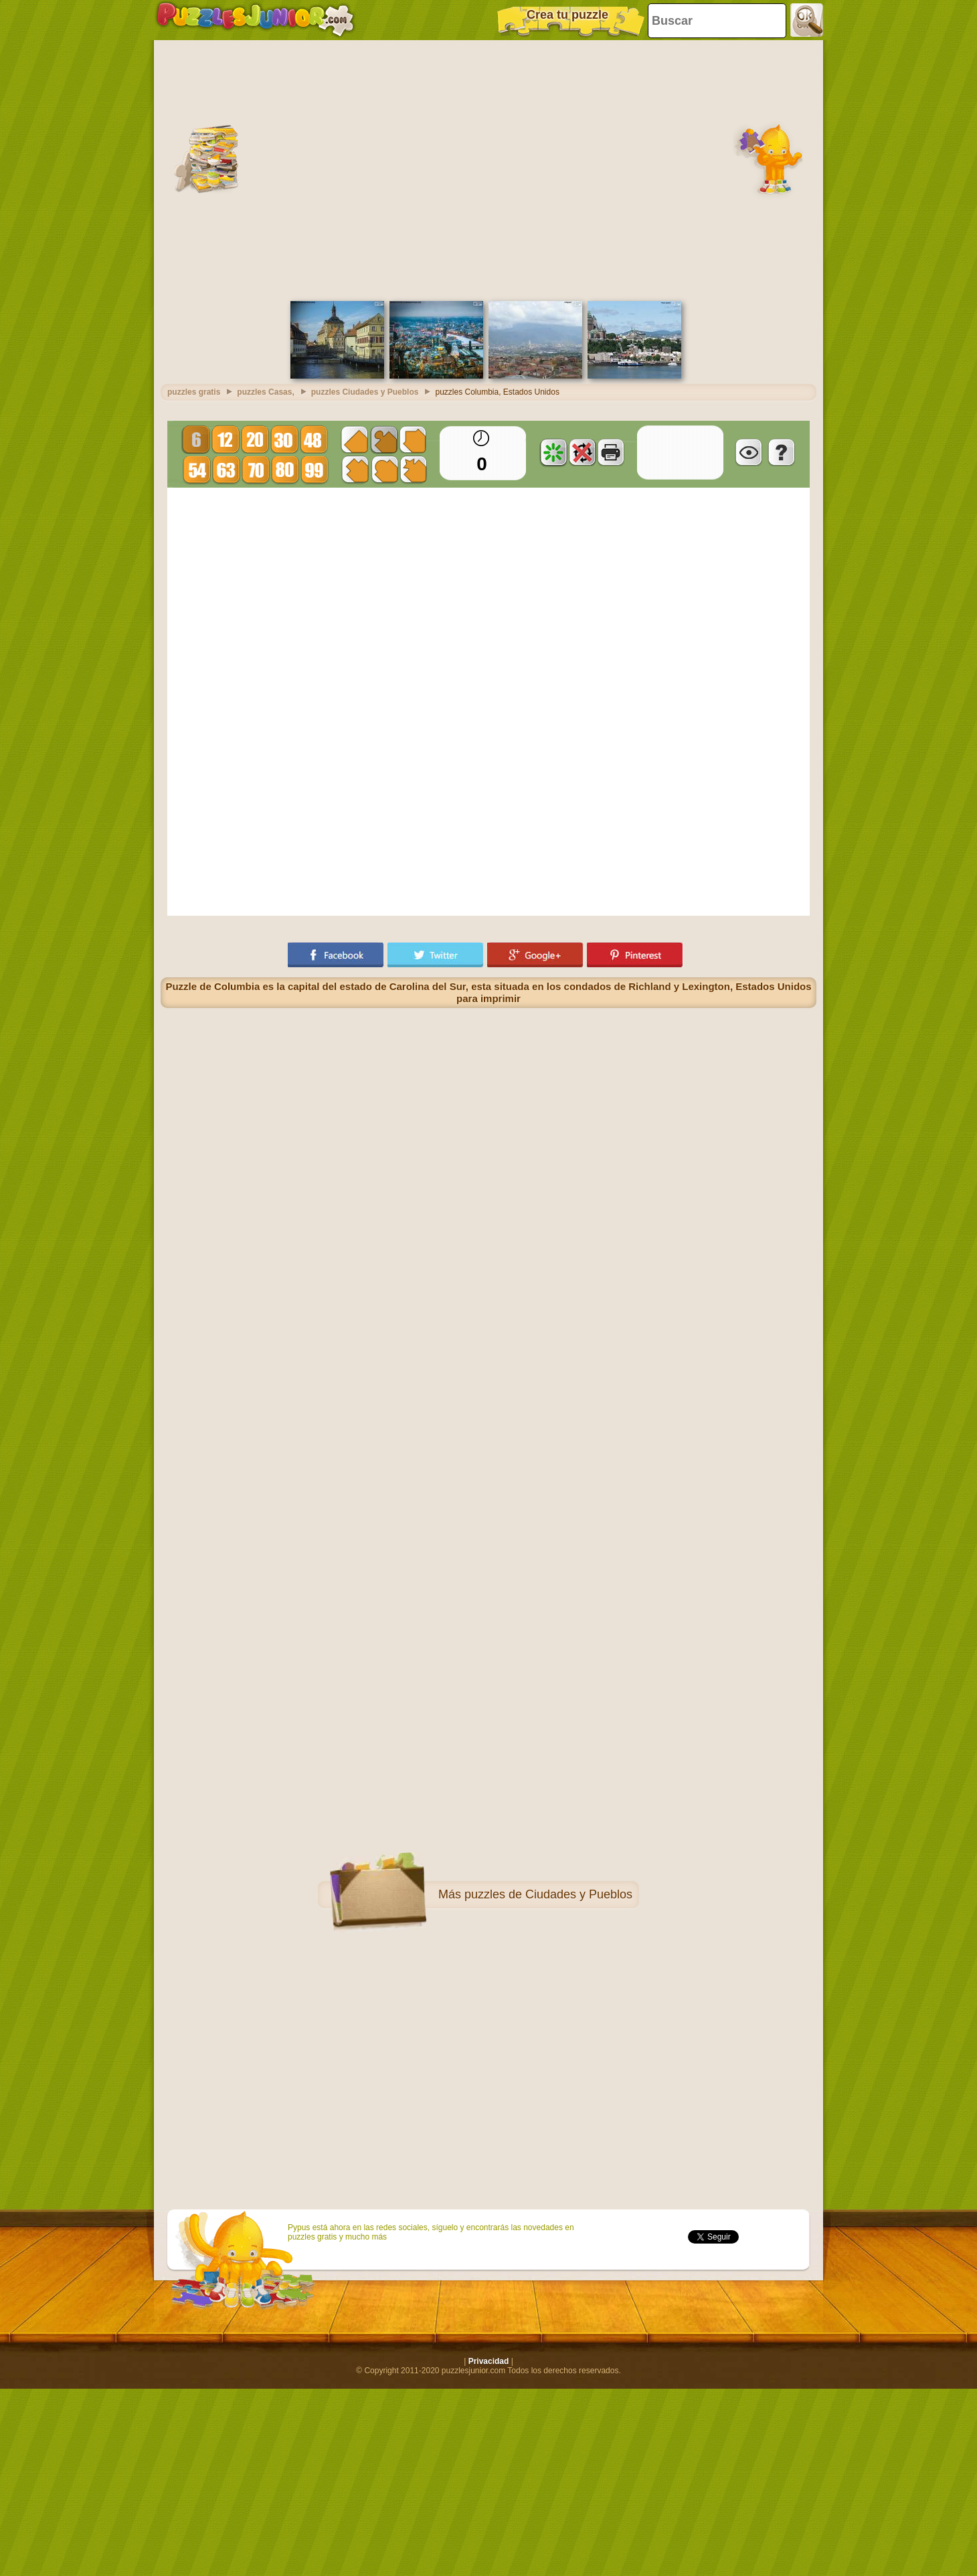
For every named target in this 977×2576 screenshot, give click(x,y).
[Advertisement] (125, 168)
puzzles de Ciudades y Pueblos (548, 1894)
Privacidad (488, 2361)
